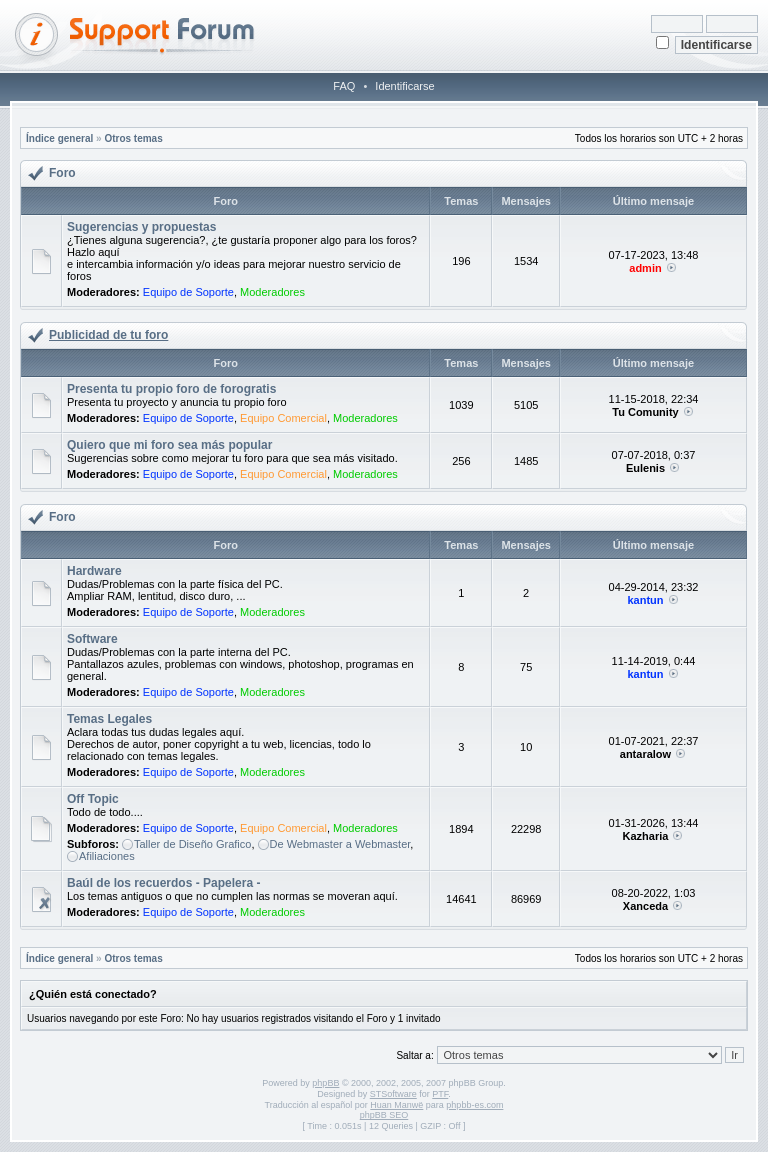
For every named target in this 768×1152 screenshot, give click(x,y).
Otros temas (133, 138)
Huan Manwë (396, 1105)
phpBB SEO (384, 1115)
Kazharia (646, 836)
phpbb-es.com (474, 1105)
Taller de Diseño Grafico (192, 844)
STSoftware (393, 1094)
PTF (440, 1094)
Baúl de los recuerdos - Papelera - (163, 883)
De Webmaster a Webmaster (340, 844)
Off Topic (93, 799)
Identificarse (404, 86)
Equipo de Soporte (188, 292)
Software (92, 639)
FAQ (344, 86)
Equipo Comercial (283, 418)
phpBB (325, 1083)
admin (645, 268)
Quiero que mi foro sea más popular (169, 445)
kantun (645, 600)
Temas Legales (109, 719)
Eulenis (645, 468)
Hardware (94, 571)
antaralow (645, 754)
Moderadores (272, 292)
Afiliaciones (107, 856)
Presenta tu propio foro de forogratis (171, 389)
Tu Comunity (645, 412)
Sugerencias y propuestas (141, 227)
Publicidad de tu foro (108, 335)
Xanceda (645, 906)
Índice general (59, 138)
